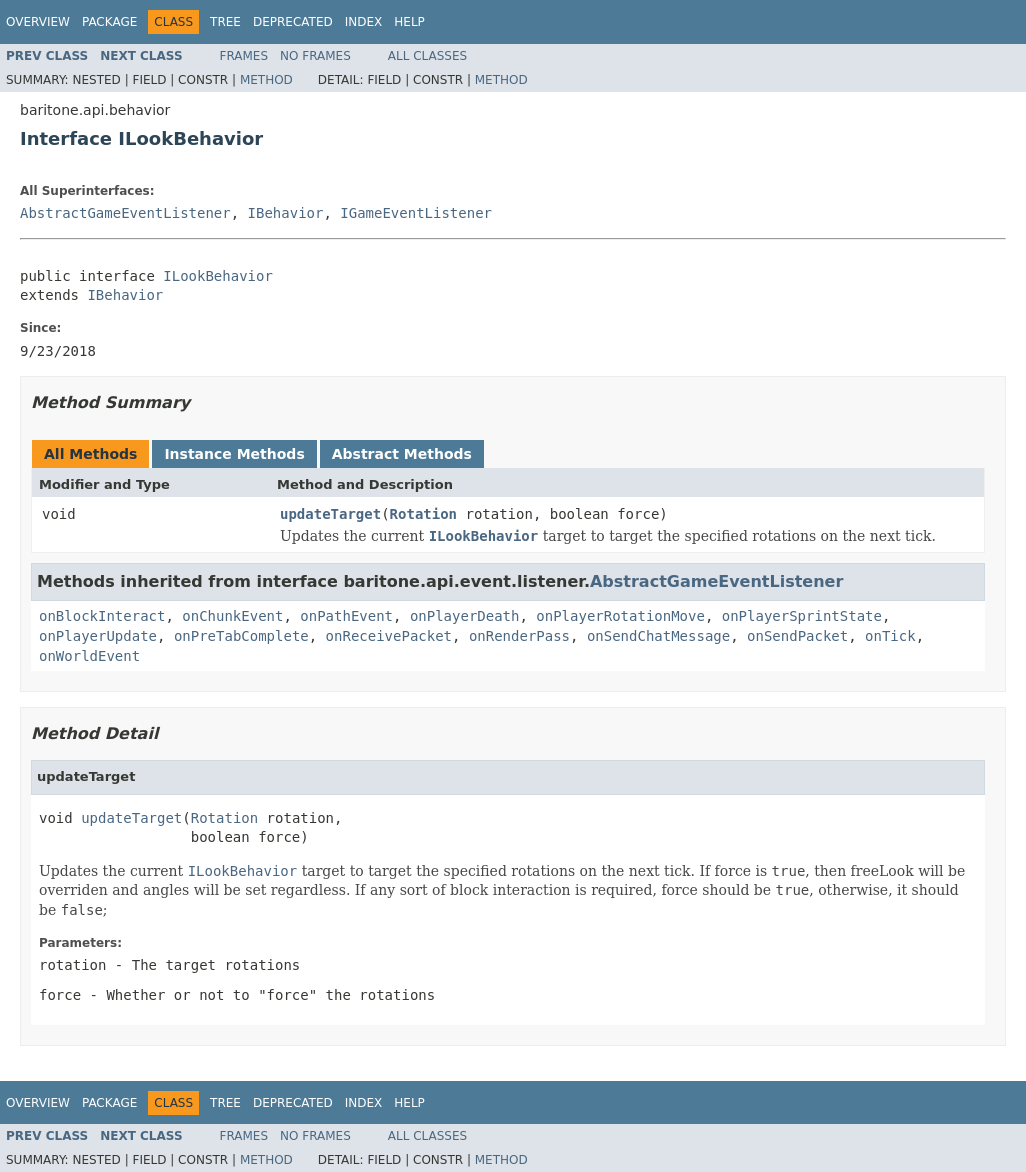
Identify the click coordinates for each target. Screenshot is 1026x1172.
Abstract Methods (402, 454)
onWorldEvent (89, 656)
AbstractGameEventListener (125, 213)
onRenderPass (519, 636)
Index (364, 22)
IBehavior (286, 213)
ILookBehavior (218, 276)
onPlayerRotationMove (620, 616)
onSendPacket (797, 636)
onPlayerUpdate (98, 636)
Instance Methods (234, 454)
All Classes (427, 56)
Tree (225, 22)
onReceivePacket (389, 636)
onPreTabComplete (241, 636)
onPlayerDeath (465, 616)
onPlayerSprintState (802, 616)
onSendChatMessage (658, 636)
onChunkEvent (232, 616)
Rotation (423, 514)
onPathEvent (346, 616)
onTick (890, 636)
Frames (244, 56)
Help (409, 22)
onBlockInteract (102, 616)
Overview (38, 22)
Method (266, 80)
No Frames (315, 56)
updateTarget (330, 514)
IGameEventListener (416, 213)
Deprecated (293, 22)
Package (109, 22)
